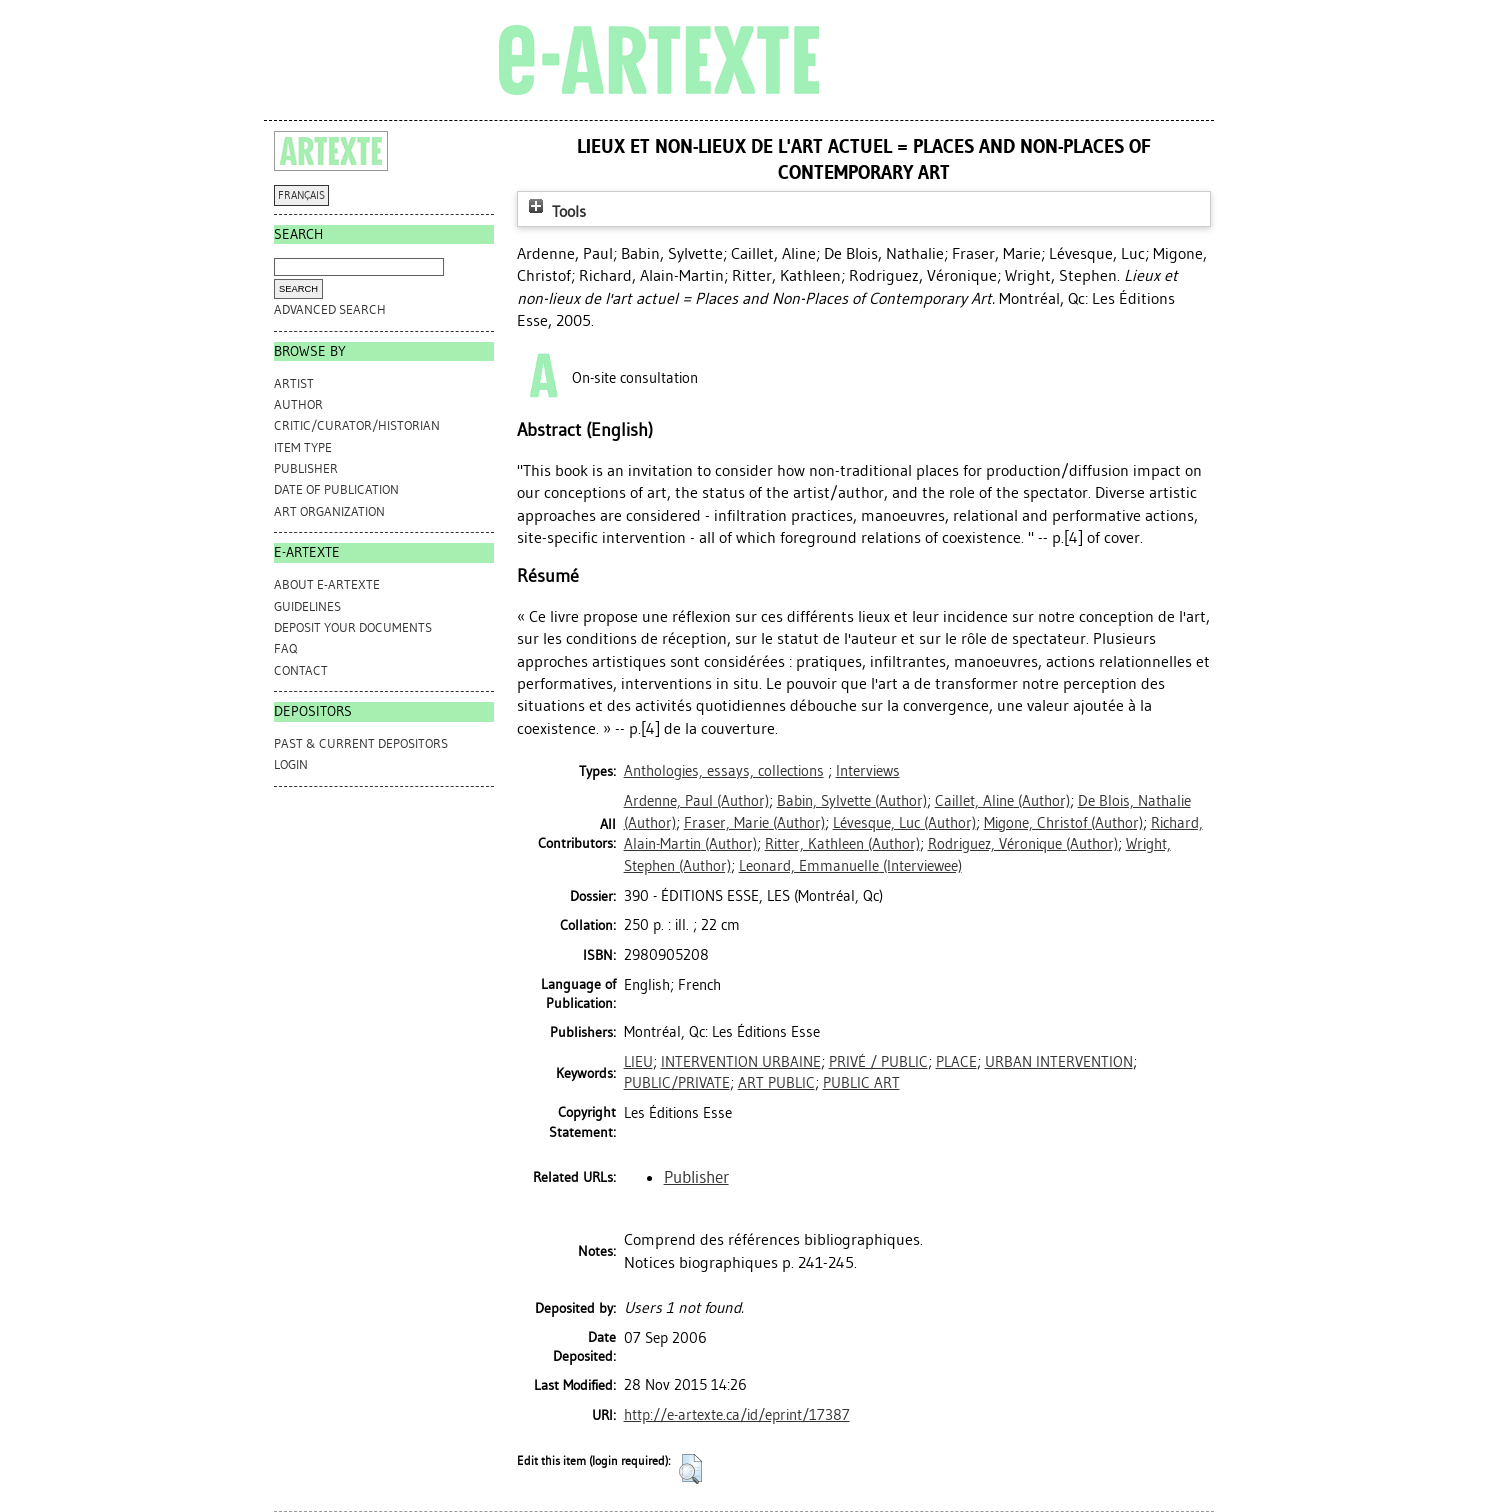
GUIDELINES (307, 606)
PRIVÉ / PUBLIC (878, 1062)
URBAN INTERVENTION (1059, 1062)
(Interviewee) (850, 866)
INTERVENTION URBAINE (741, 1062)
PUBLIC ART (861, 1083)
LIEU (638, 1062)
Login (291, 764)
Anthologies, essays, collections (724, 771)
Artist (294, 383)
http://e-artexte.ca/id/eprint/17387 (737, 1415)
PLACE (956, 1062)
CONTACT (301, 670)
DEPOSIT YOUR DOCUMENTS (353, 627)
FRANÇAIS (301, 195)
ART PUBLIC (776, 1083)
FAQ (285, 648)
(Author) (696, 801)
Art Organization (329, 511)
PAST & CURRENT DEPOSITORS (361, 743)
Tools (555, 211)
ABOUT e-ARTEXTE (327, 584)
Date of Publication (336, 489)
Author (298, 404)
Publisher (306, 468)
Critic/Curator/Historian (357, 425)
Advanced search (330, 309)
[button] (690, 1469)
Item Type (303, 447)
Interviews (868, 771)
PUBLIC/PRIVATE (677, 1083)
